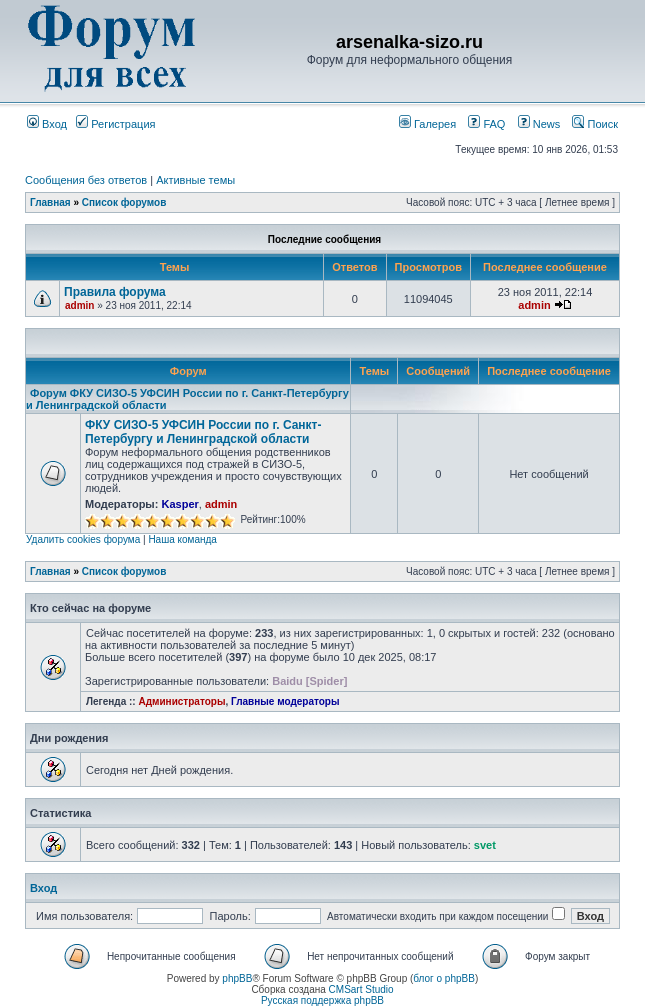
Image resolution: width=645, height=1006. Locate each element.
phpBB (237, 978)
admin (79, 305)
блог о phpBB (444, 978)
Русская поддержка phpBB (322, 1000)
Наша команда (182, 539)
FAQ (486, 124)
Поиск (595, 124)
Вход (47, 124)
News (534, 124)
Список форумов (124, 202)
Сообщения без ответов (86, 180)
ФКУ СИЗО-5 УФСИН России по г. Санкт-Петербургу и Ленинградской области (203, 432)
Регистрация (115, 124)
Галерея (427, 124)
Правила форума (115, 292)
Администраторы (181, 701)
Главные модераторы (285, 701)
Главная (50, 202)
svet (485, 845)
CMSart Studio (361, 989)
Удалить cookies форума (83, 539)
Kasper (179, 504)
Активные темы (195, 180)
